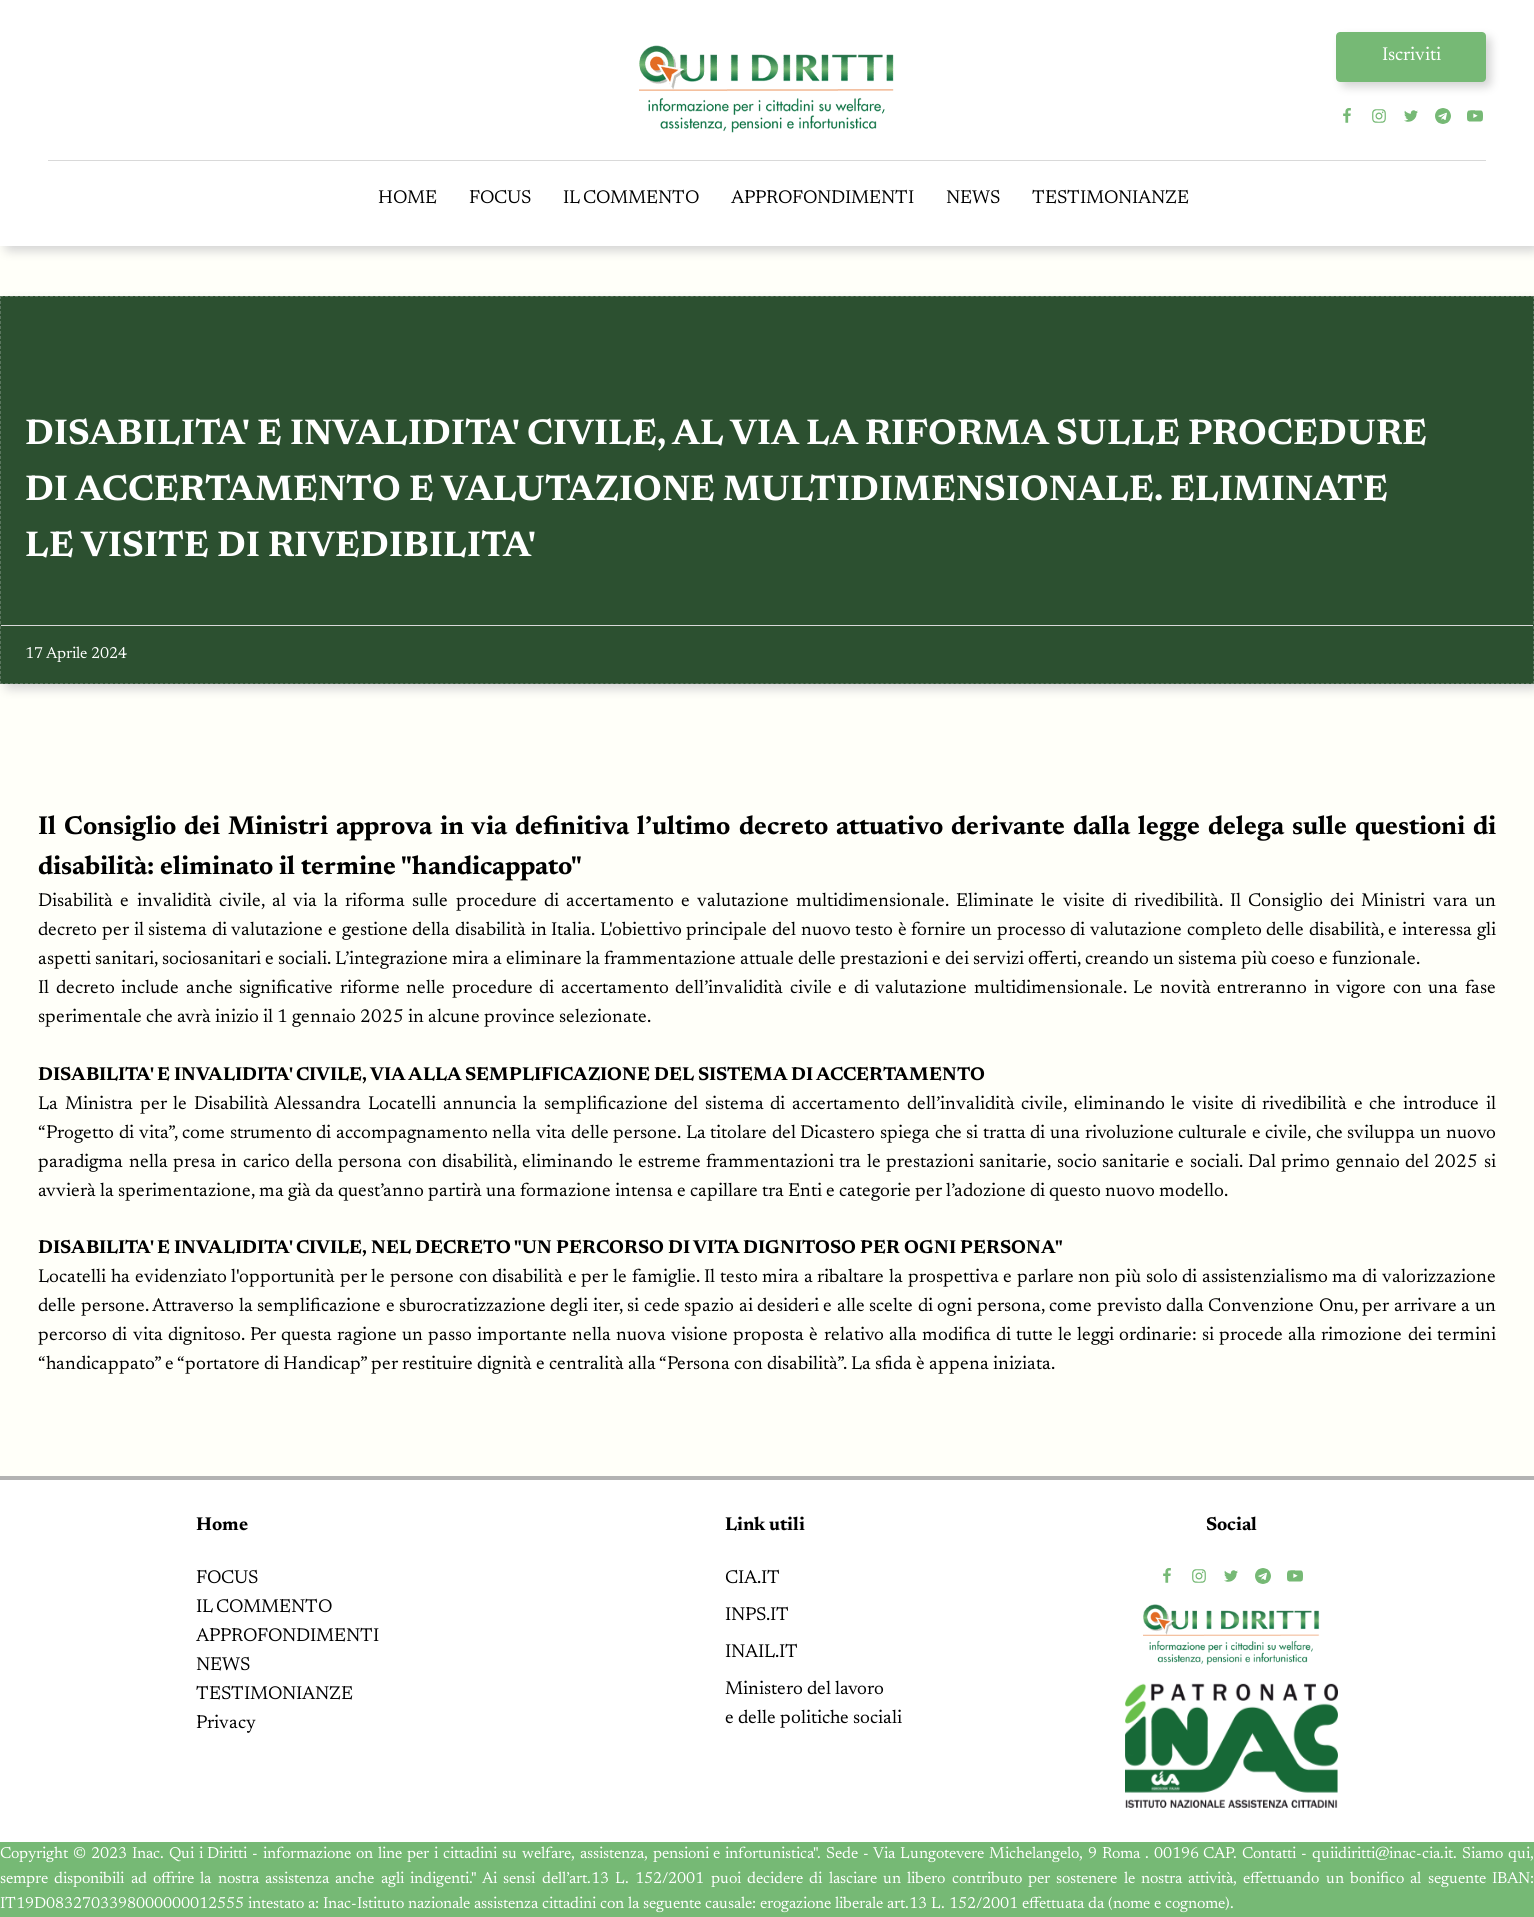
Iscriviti (1411, 55)
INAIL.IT (761, 1652)
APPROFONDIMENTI (822, 198)
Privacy (226, 1723)
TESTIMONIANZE (1110, 198)
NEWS (973, 198)
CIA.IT (752, 1578)
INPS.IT (757, 1615)
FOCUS (500, 198)
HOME (407, 198)
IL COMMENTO (631, 198)
